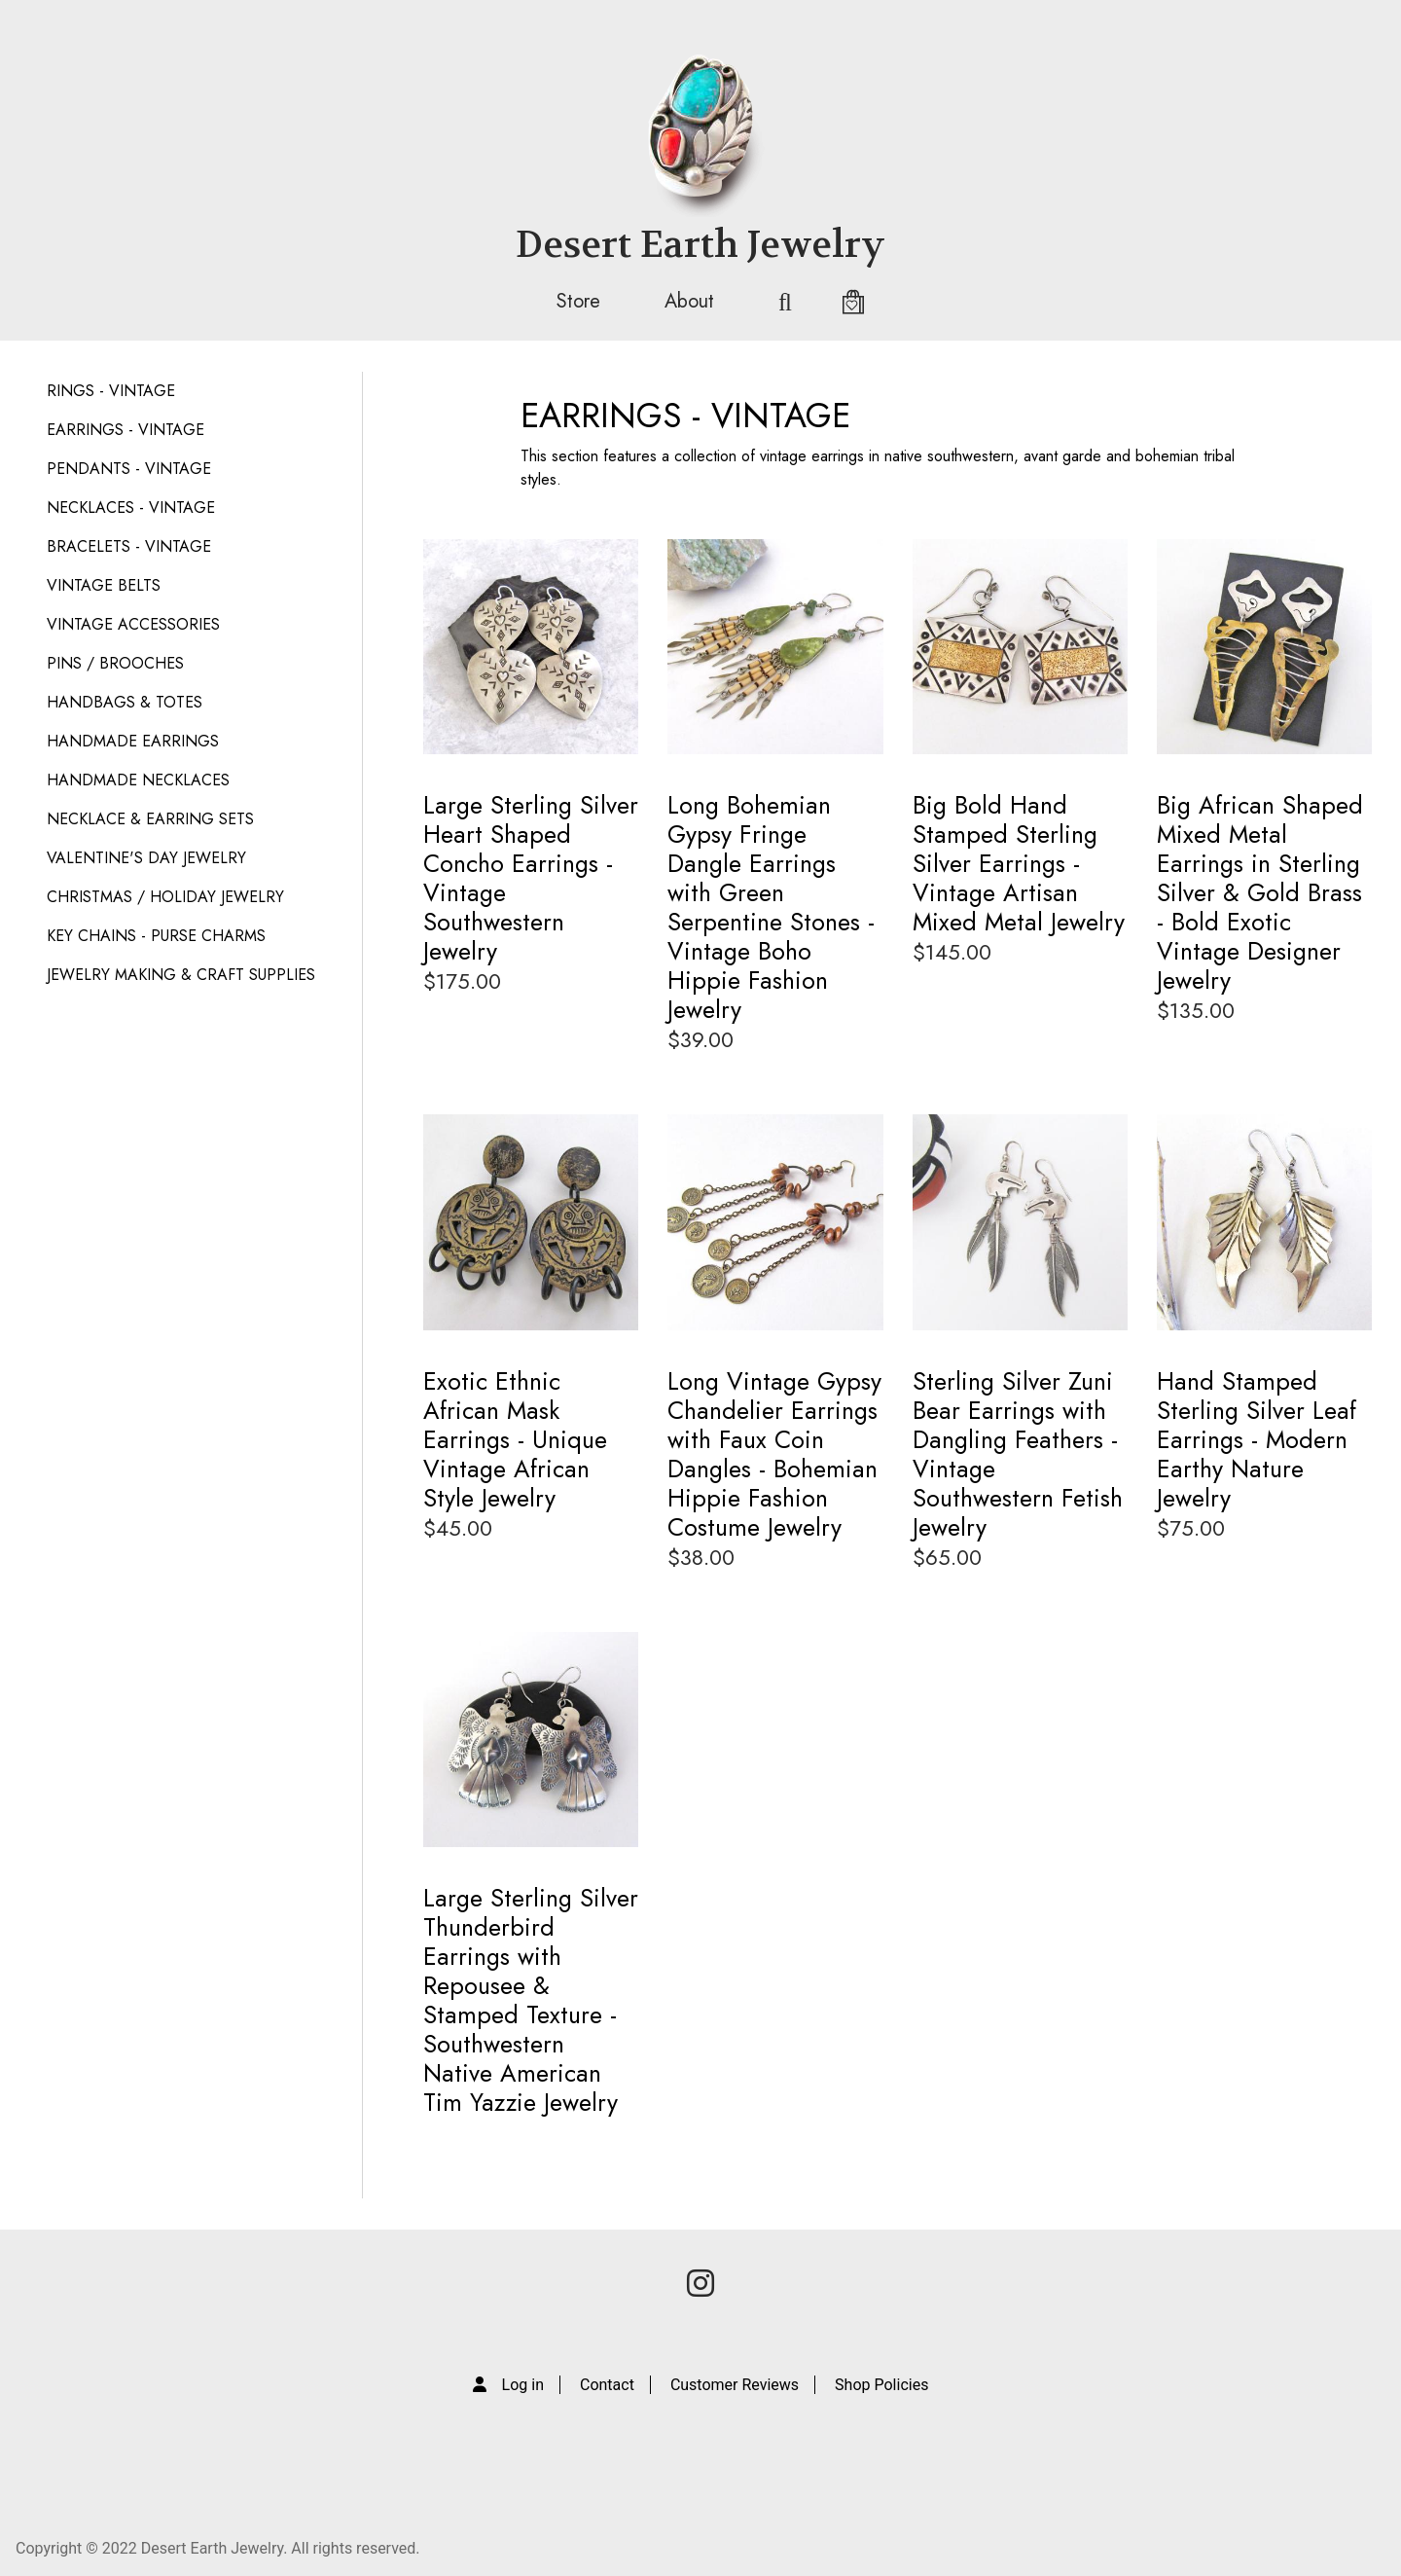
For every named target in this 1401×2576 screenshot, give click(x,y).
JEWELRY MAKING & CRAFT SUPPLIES (181, 974)
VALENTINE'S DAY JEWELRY (146, 858)
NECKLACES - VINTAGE (131, 507)
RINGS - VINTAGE (111, 391)
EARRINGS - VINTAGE (125, 429)
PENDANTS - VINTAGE (129, 468)
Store (578, 301)
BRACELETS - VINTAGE (129, 546)
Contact (607, 2385)
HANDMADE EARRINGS (133, 741)
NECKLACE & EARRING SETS (150, 819)
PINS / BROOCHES (115, 663)
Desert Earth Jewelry (700, 245)
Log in (523, 2385)
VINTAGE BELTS (104, 585)
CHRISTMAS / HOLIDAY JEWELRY (165, 897)
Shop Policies (881, 2385)
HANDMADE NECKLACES (138, 780)
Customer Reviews (734, 2385)
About (689, 301)
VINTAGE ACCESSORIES (133, 624)
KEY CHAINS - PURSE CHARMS (156, 936)
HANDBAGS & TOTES (124, 702)
